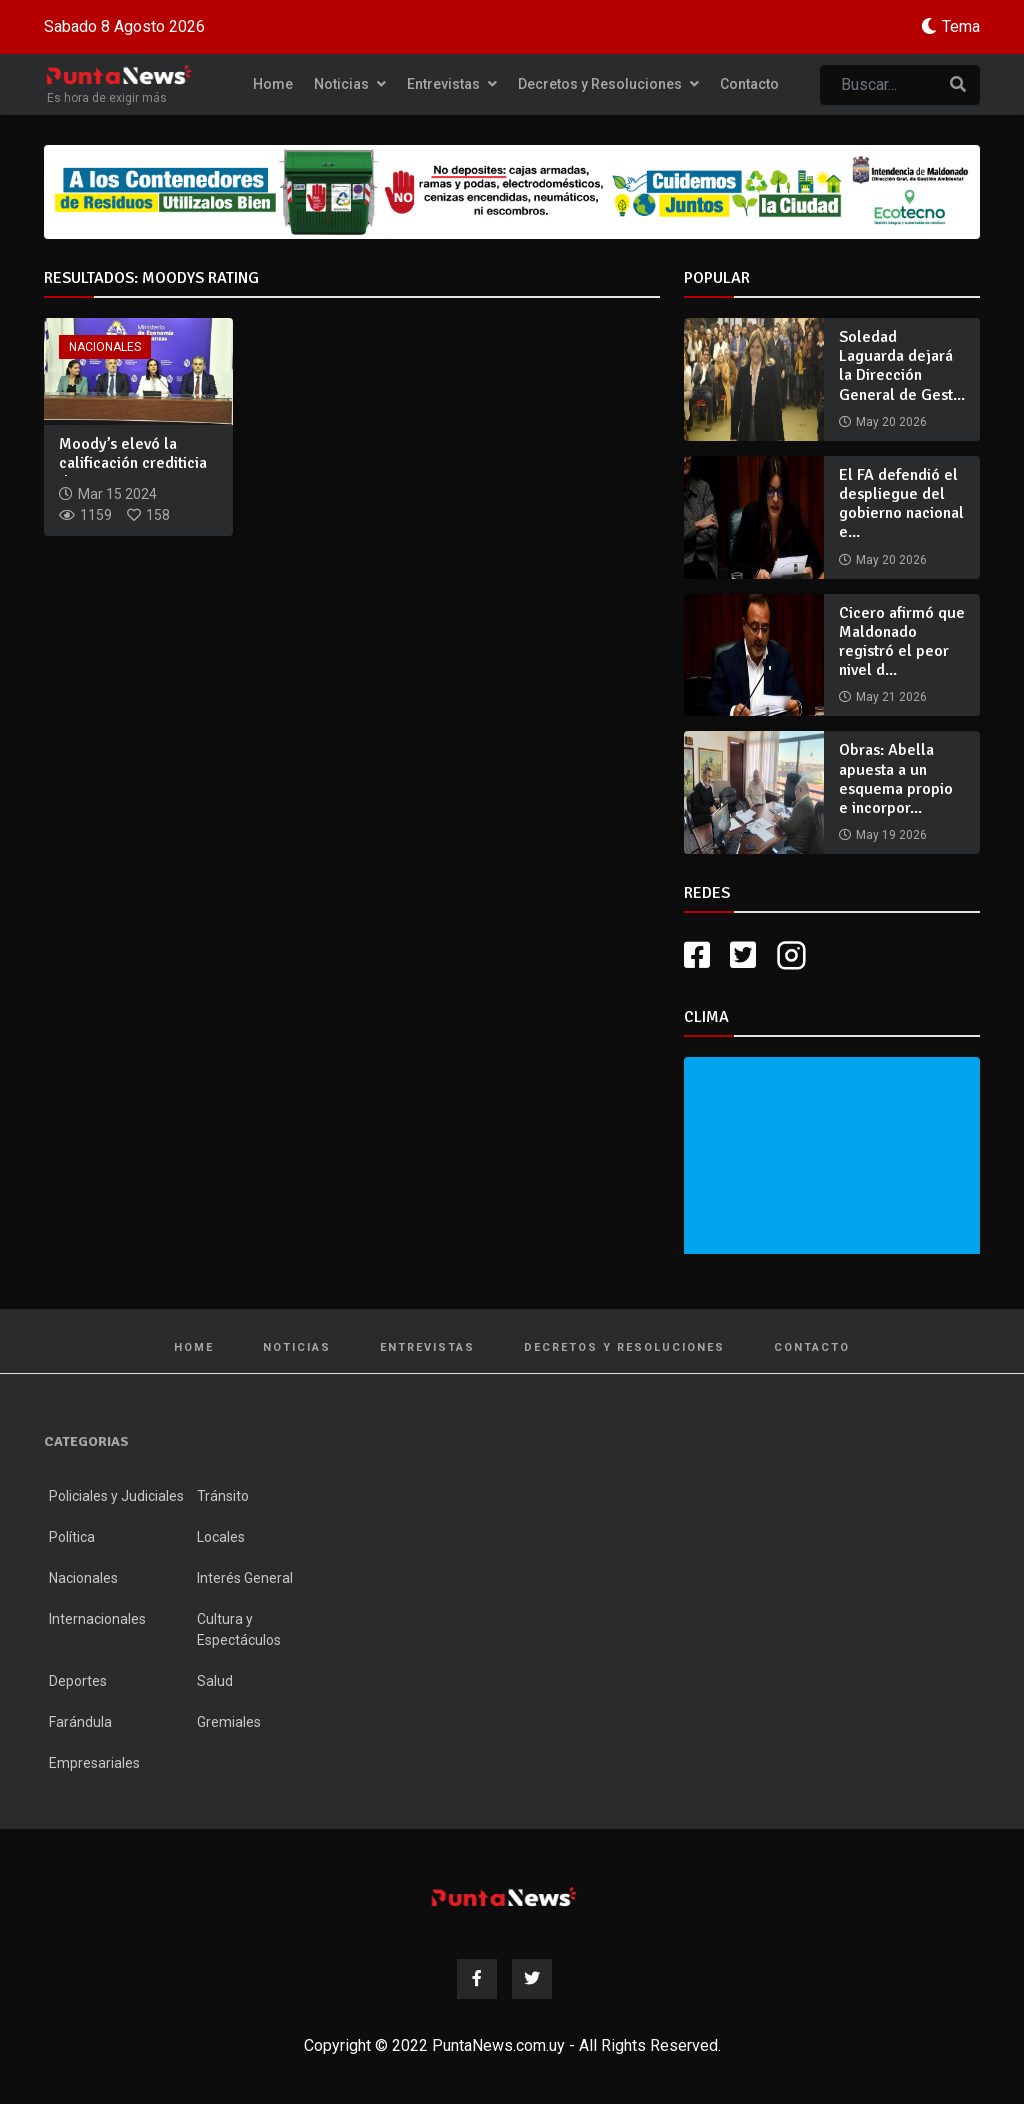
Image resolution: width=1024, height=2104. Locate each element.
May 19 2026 (891, 835)
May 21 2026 (891, 697)
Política (72, 1537)
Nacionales (105, 347)
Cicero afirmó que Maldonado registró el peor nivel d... (902, 642)
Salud (215, 1681)
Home (273, 84)
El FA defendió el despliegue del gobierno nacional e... (901, 504)
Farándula (80, 1722)
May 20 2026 (891, 422)
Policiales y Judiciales (116, 1496)
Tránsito (223, 1496)
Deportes (78, 1681)
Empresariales (94, 1763)
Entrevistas (452, 84)
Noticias (350, 84)
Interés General (245, 1578)
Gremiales (229, 1722)
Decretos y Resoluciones (608, 84)
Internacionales (97, 1619)
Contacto (749, 84)
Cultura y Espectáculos (239, 1629)
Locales (221, 1537)
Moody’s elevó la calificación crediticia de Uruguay (133, 463)
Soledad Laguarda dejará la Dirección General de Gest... (902, 366)
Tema (961, 26)
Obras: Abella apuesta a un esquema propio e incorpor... (896, 779)
